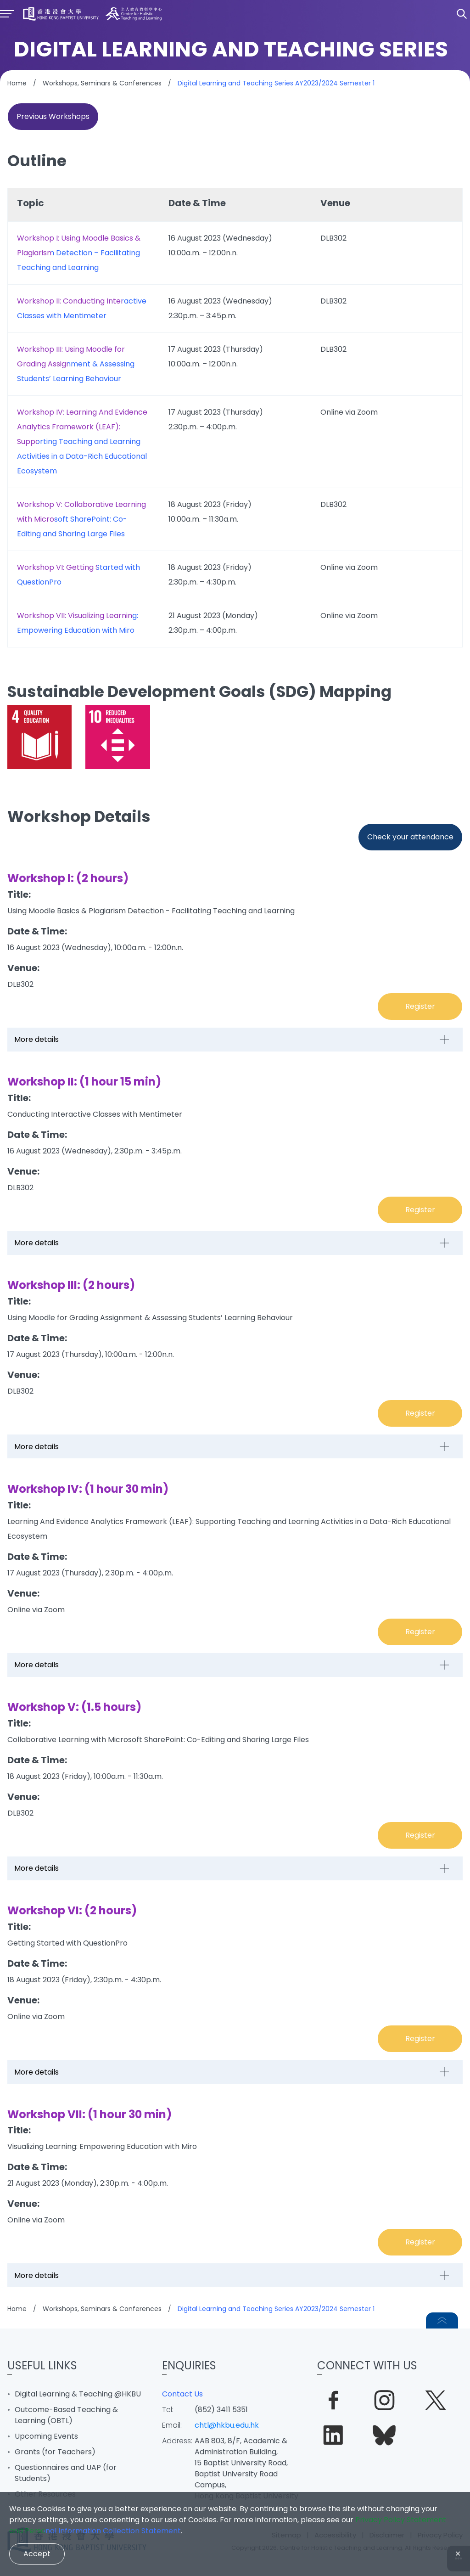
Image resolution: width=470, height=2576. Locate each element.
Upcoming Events (46, 2436)
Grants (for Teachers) (55, 2452)
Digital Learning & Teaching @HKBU (78, 2394)
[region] (235, 417)
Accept (36, 2553)
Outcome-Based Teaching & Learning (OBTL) (66, 2415)
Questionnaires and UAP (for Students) (66, 2473)
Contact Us (182, 2394)
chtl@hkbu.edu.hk (227, 2425)
